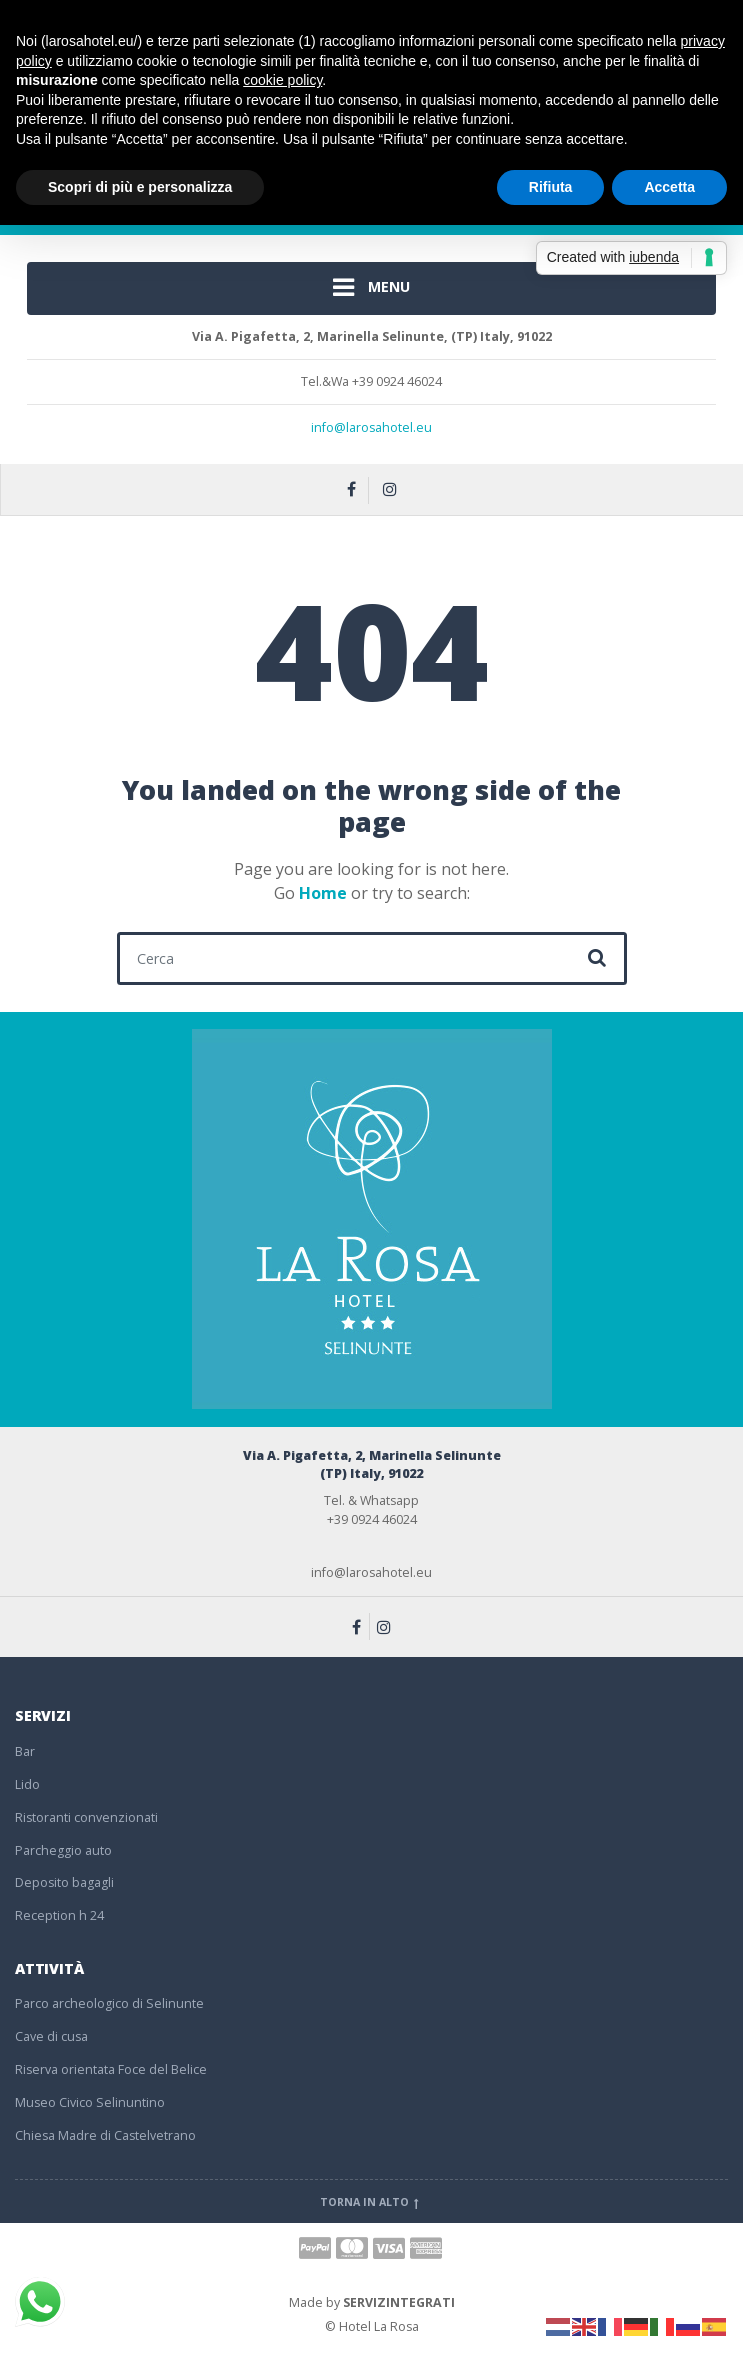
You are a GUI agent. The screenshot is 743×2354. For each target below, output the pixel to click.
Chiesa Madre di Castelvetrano (105, 2135)
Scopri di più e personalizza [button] (140, 187)
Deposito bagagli (64, 1882)
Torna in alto (371, 2202)
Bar (25, 1751)
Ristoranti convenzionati (86, 1817)
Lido (27, 1784)
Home (323, 893)
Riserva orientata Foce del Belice (111, 2069)
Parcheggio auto (63, 1850)
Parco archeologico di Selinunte (109, 2003)
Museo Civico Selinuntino (90, 2102)
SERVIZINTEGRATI (399, 2302)
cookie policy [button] (282, 80)
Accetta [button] (669, 187)
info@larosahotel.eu (371, 427)
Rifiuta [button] (551, 187)
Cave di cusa (51, 2036)
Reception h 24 (59, 1915)
